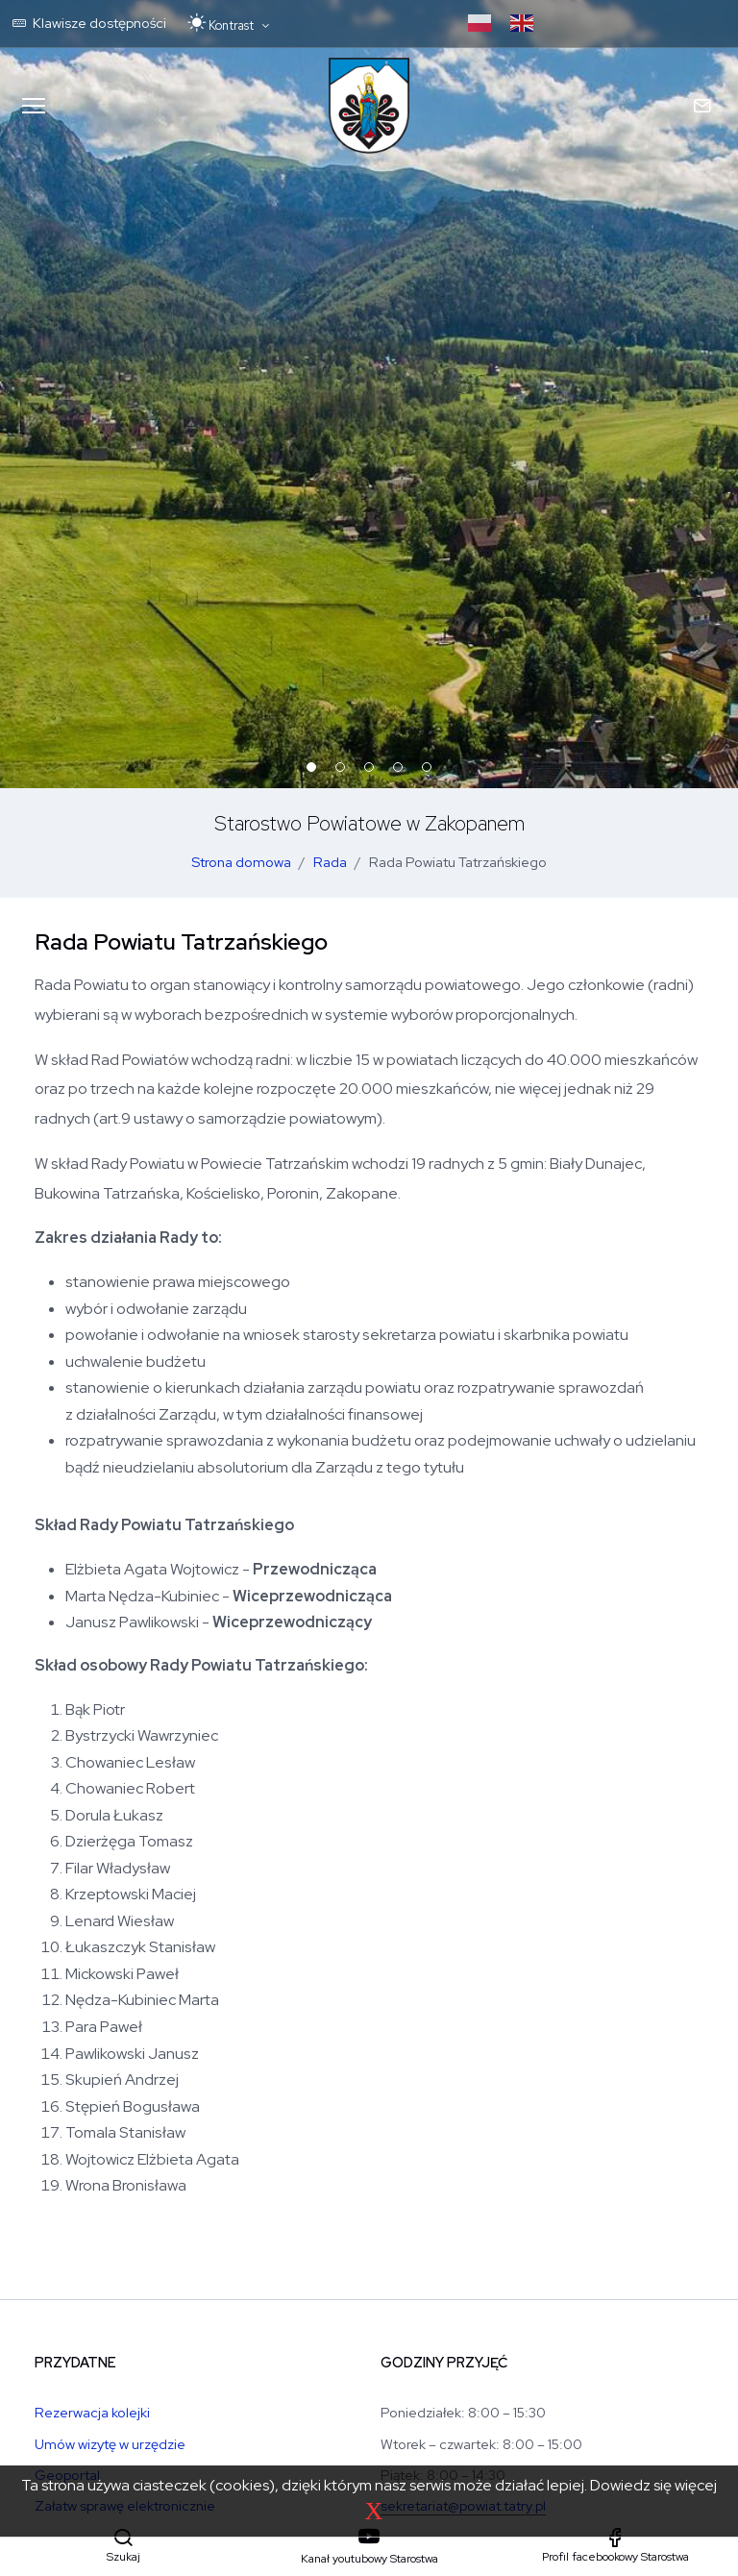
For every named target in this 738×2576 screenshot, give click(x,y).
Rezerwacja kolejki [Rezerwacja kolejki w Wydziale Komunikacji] (92, 2412)
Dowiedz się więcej (653, 2485)
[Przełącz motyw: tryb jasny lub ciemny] (228, 23)
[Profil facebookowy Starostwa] (615, 2546)
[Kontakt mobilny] (704, 106)
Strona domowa (241, 862)
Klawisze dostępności (89, 22)
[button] (123, 2546)
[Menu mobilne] (33, 106)
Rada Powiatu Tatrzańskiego (458, 862)
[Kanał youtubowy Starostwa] (369, 2547)
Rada (330, 862)
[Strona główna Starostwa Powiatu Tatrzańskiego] (368, 106)
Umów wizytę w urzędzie (110, 2444)
